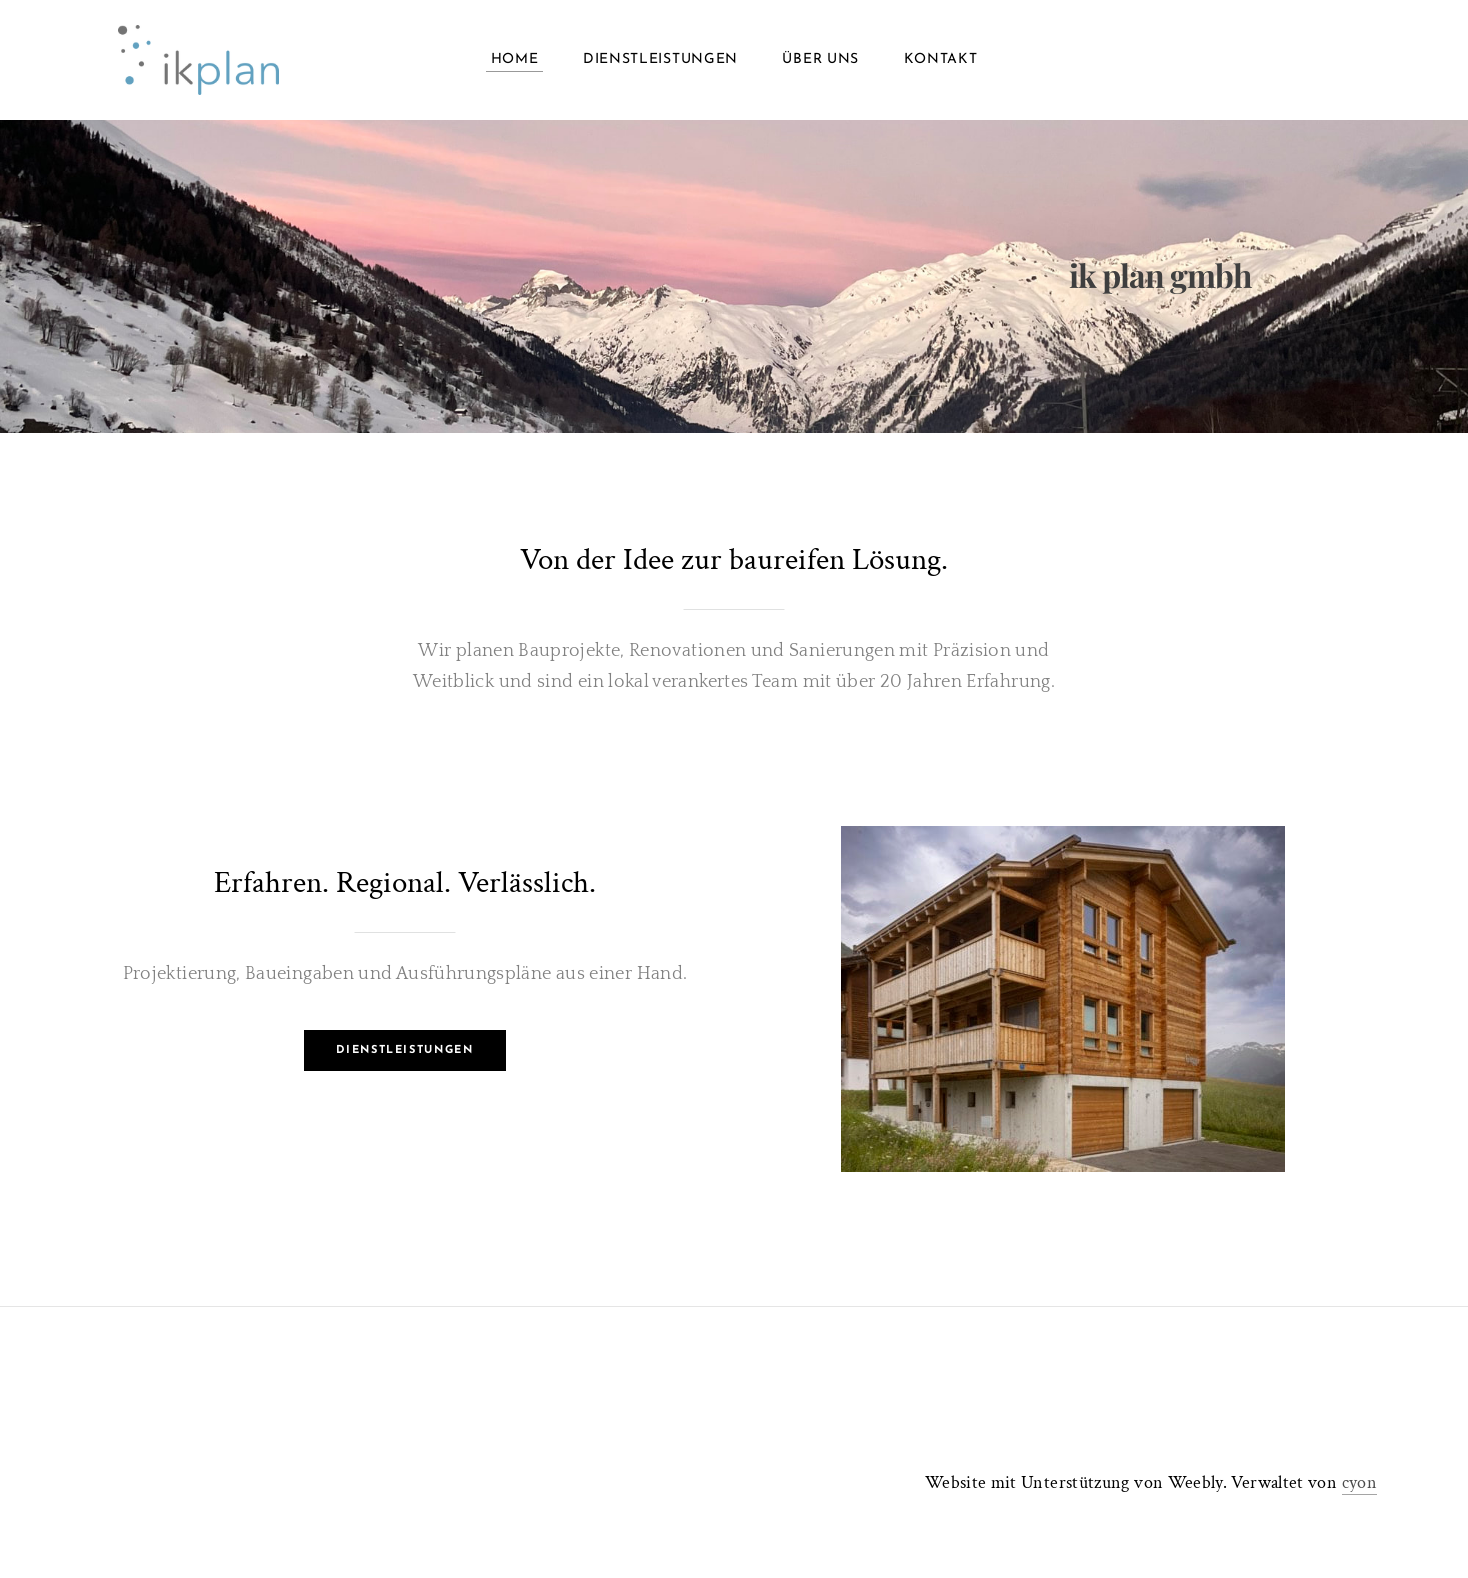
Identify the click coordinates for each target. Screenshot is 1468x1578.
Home (515, 59)
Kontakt (941, 59)
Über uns (820, 59)
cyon (1359, 1482)
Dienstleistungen (660, 59)
